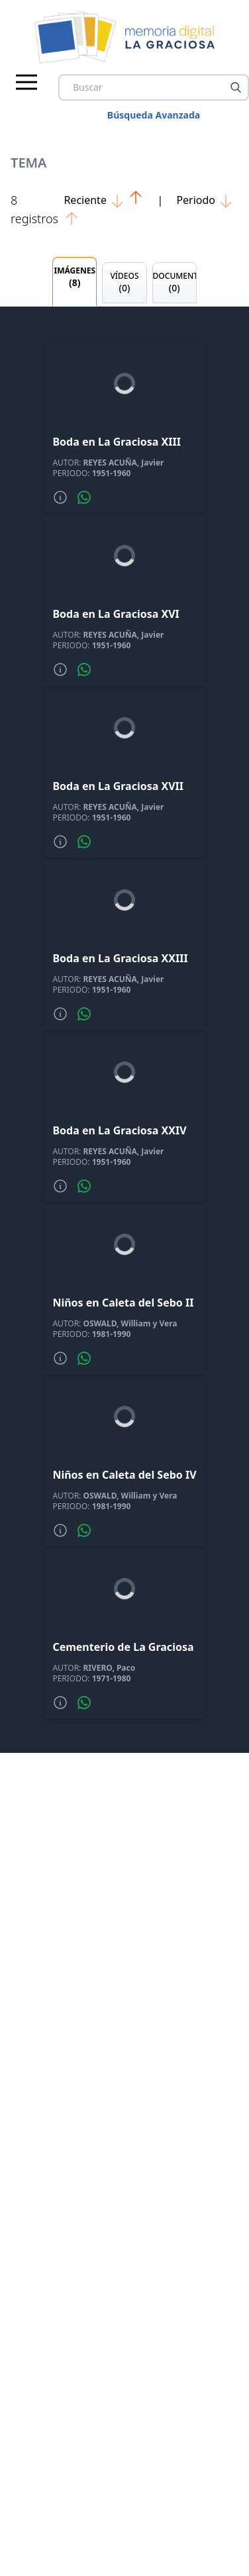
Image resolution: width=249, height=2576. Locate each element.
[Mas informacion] (60, 497)
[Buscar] (236, 87)
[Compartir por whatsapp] (84, 497)
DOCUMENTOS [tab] (175, 282)
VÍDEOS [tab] (124, 282)
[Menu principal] (26, 82)
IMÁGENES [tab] (74, 277)
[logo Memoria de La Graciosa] (124, 37)
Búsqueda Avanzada (153, 115)
